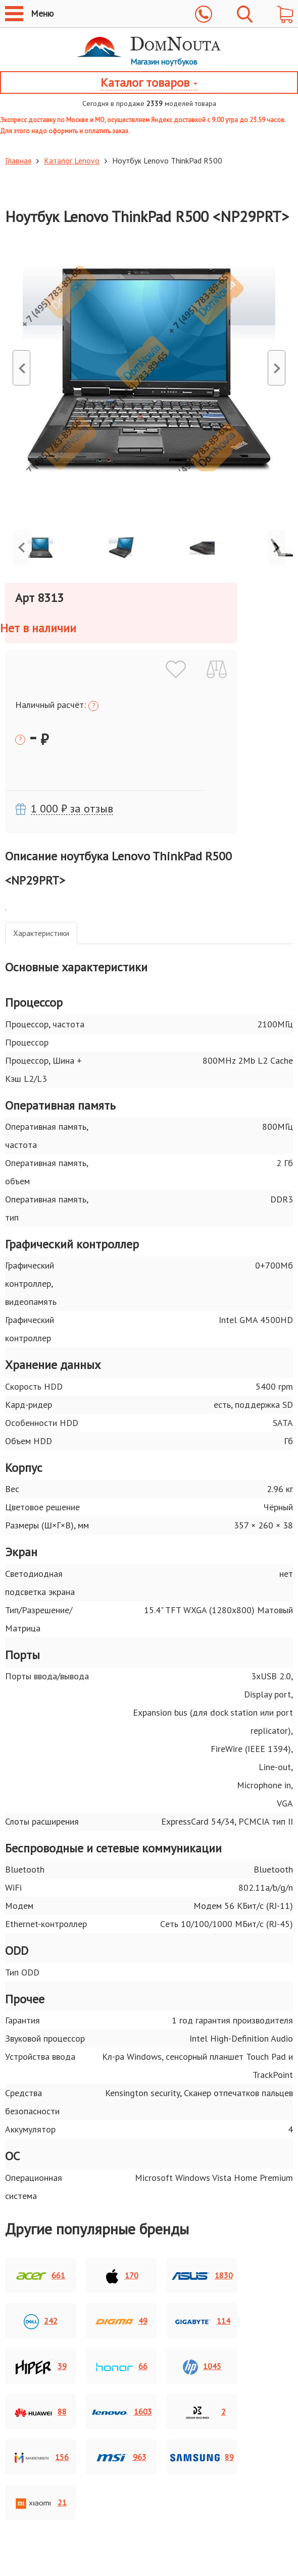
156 (40, 2457)
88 (41, 2412)
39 (41, 2367)
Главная (18, 160)
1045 (202, 2367)
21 (41, 2503)
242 (41, 2321)
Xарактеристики (41, 933)
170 (121, 2276)
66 (121, 2367)
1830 (202, 2276)
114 (202, 2321)
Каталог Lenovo (68, 160)
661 (40, 2276)
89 (202, 2457)
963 (121, 2457)
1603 (121, 2412)
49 (121, 2321)
